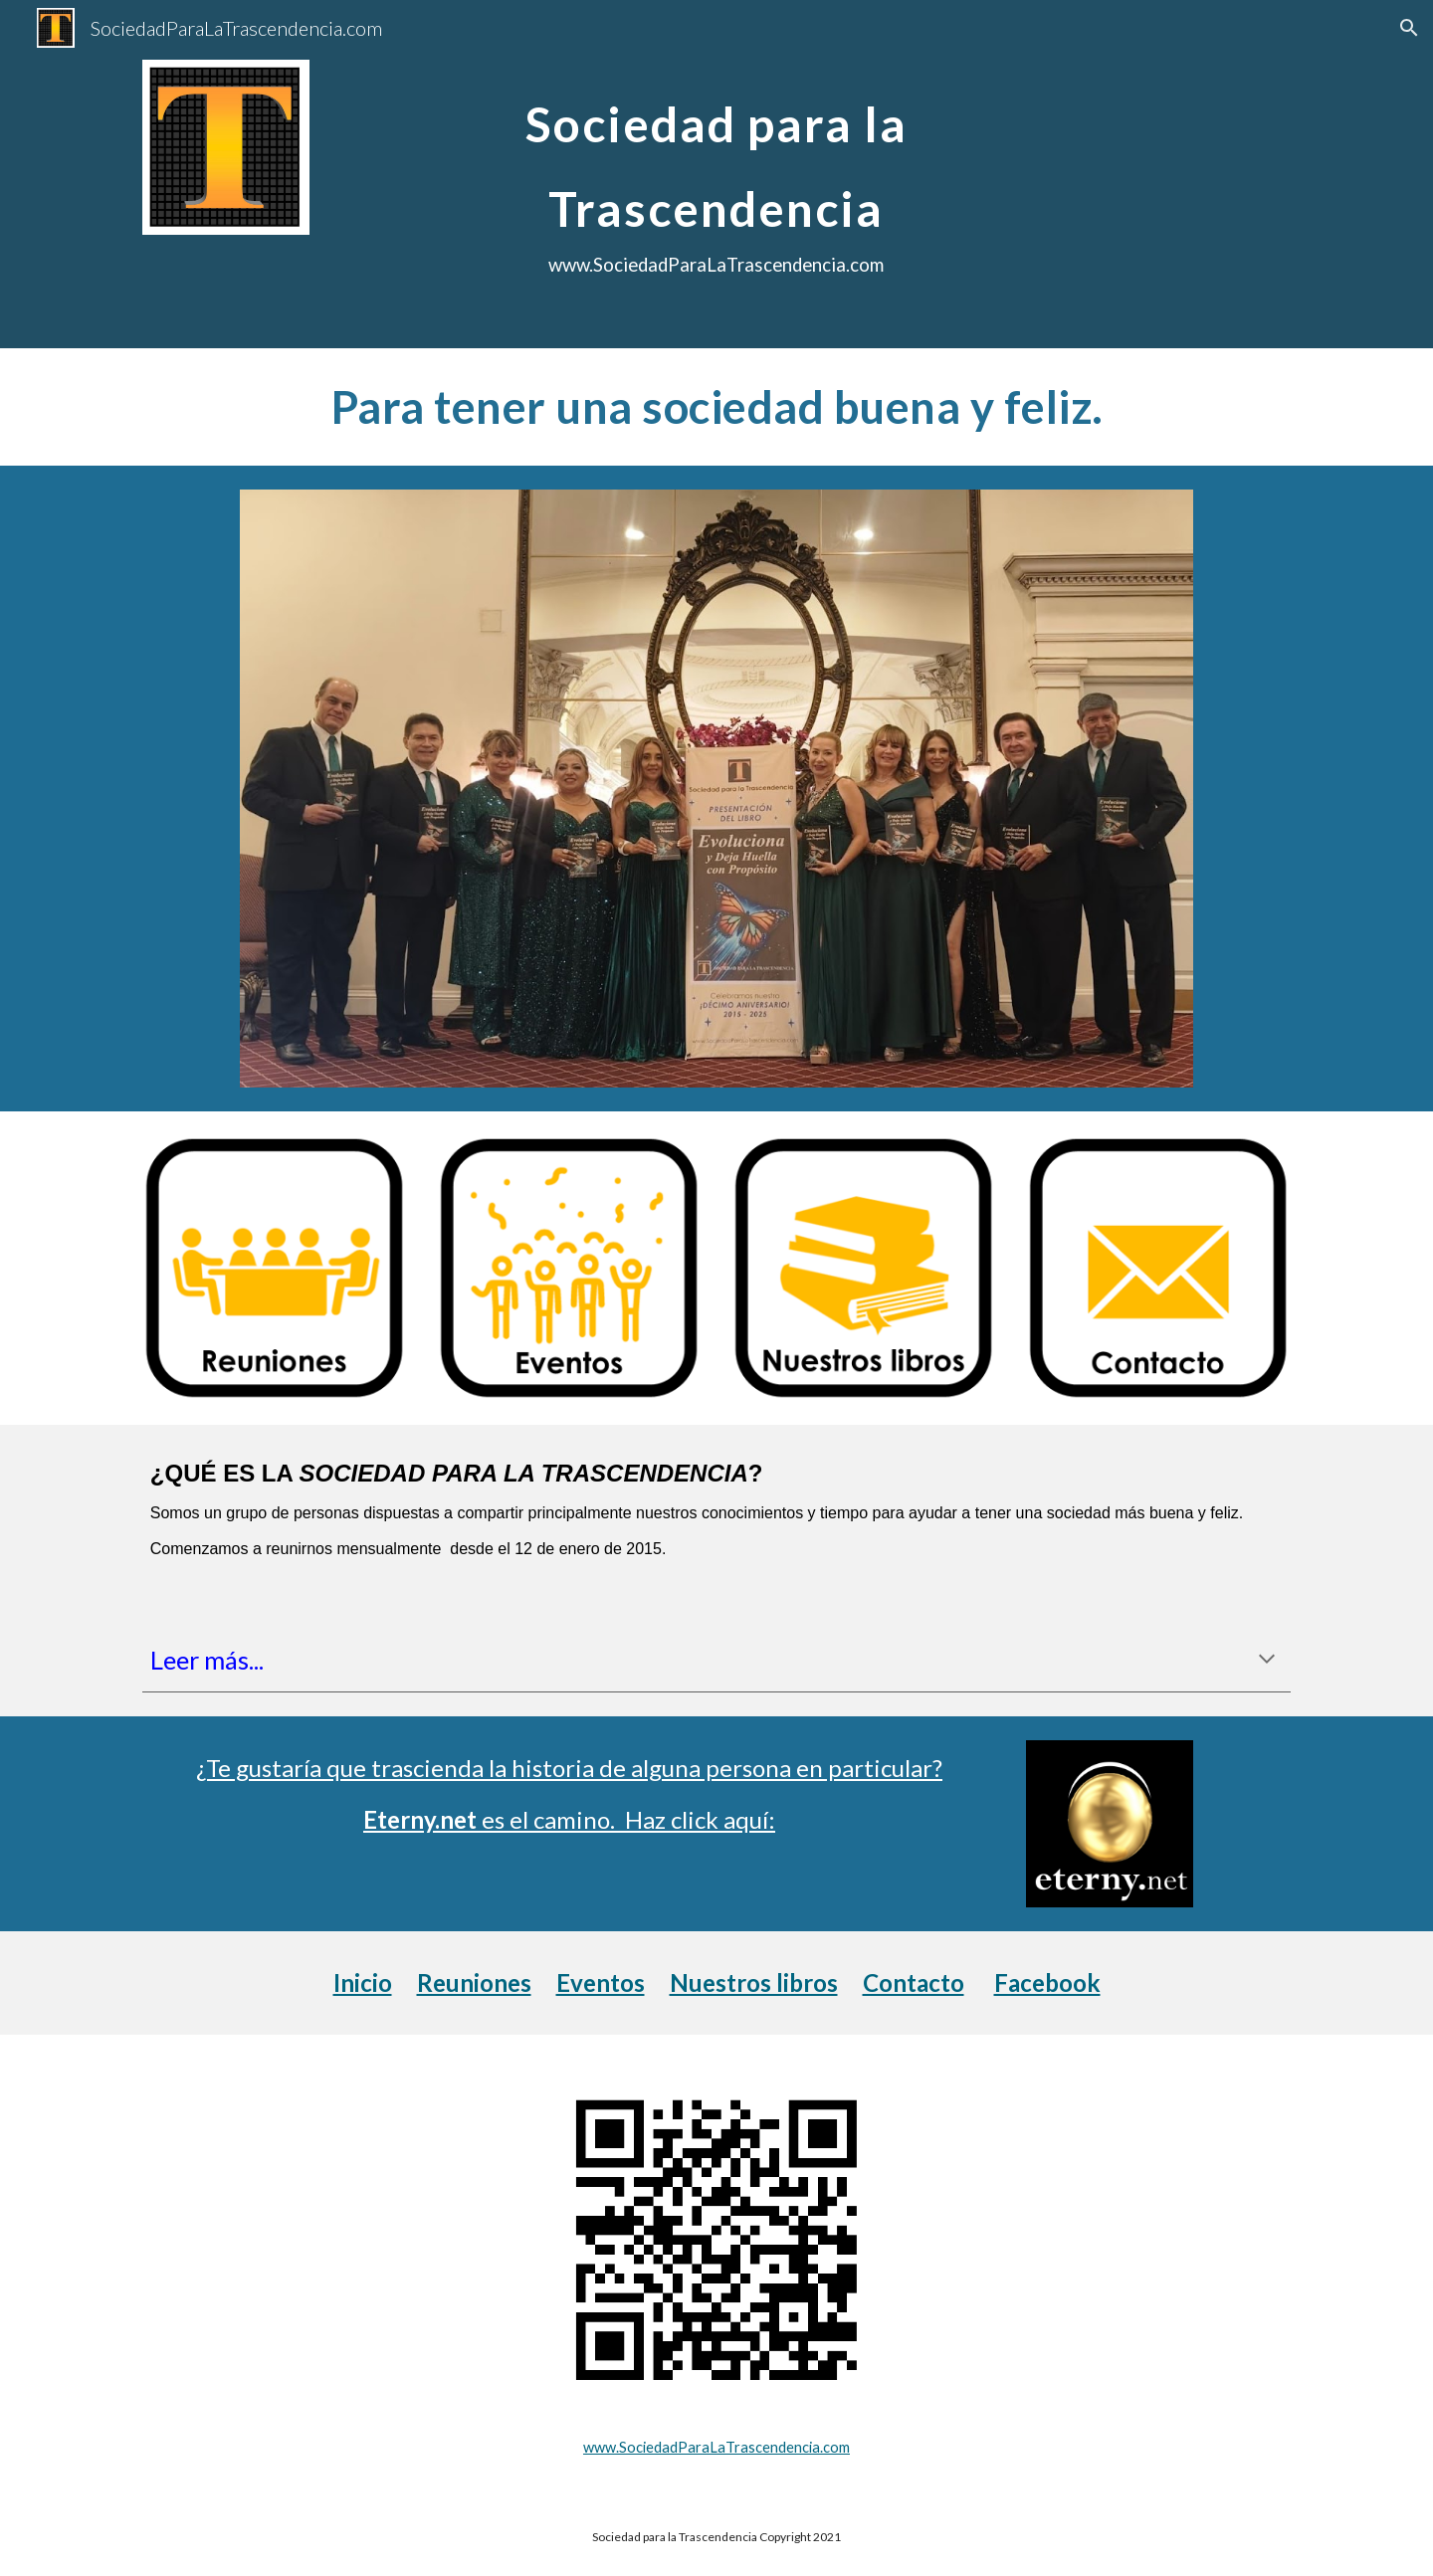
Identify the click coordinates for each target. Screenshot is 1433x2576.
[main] (716, 174)
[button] (1409, 28)
